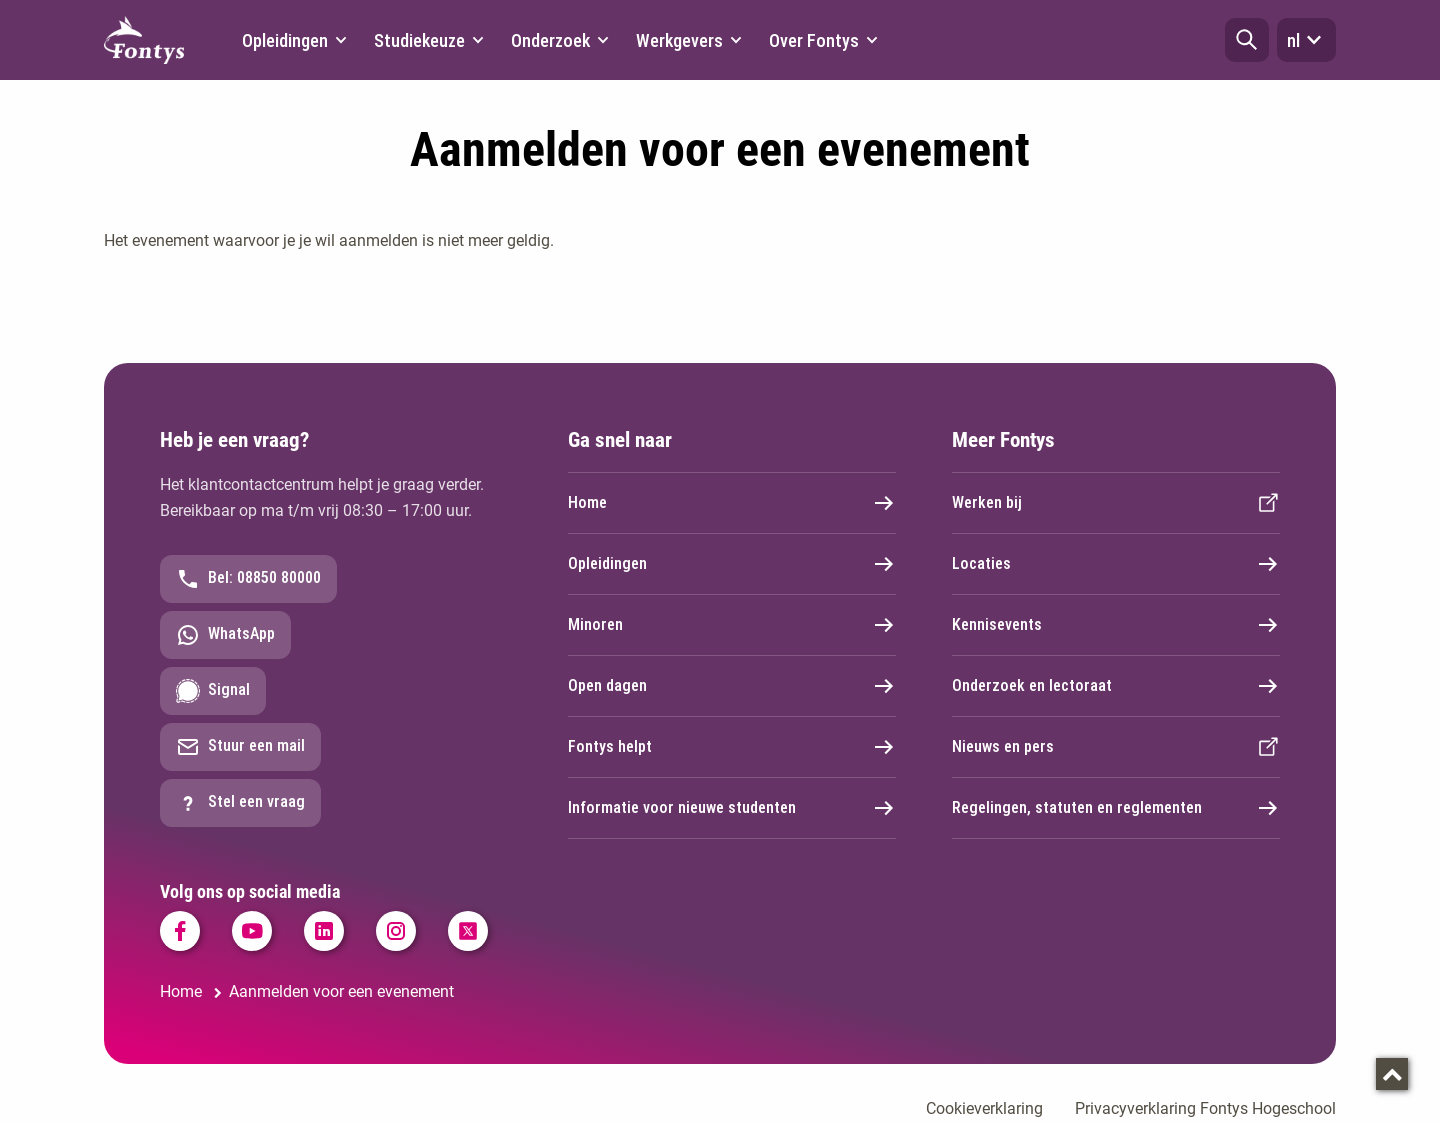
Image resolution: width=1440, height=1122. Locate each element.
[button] (1247, 40)
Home (732, 503)
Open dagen (732, 686)
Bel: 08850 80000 (248, 579)
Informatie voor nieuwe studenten (732, 808)
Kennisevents (1116, 625)
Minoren (732, 625)
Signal (213, 691)
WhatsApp (225, 635)
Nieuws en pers (1116, 747)
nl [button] (1306, 40)
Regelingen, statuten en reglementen (1116, 808)
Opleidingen (732, 564)
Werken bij (1116, 503)
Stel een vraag (240, 803)
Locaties (1116, 564)
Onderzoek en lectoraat (1116, 686)
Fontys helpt (732, 747)
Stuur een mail (240, 747)
